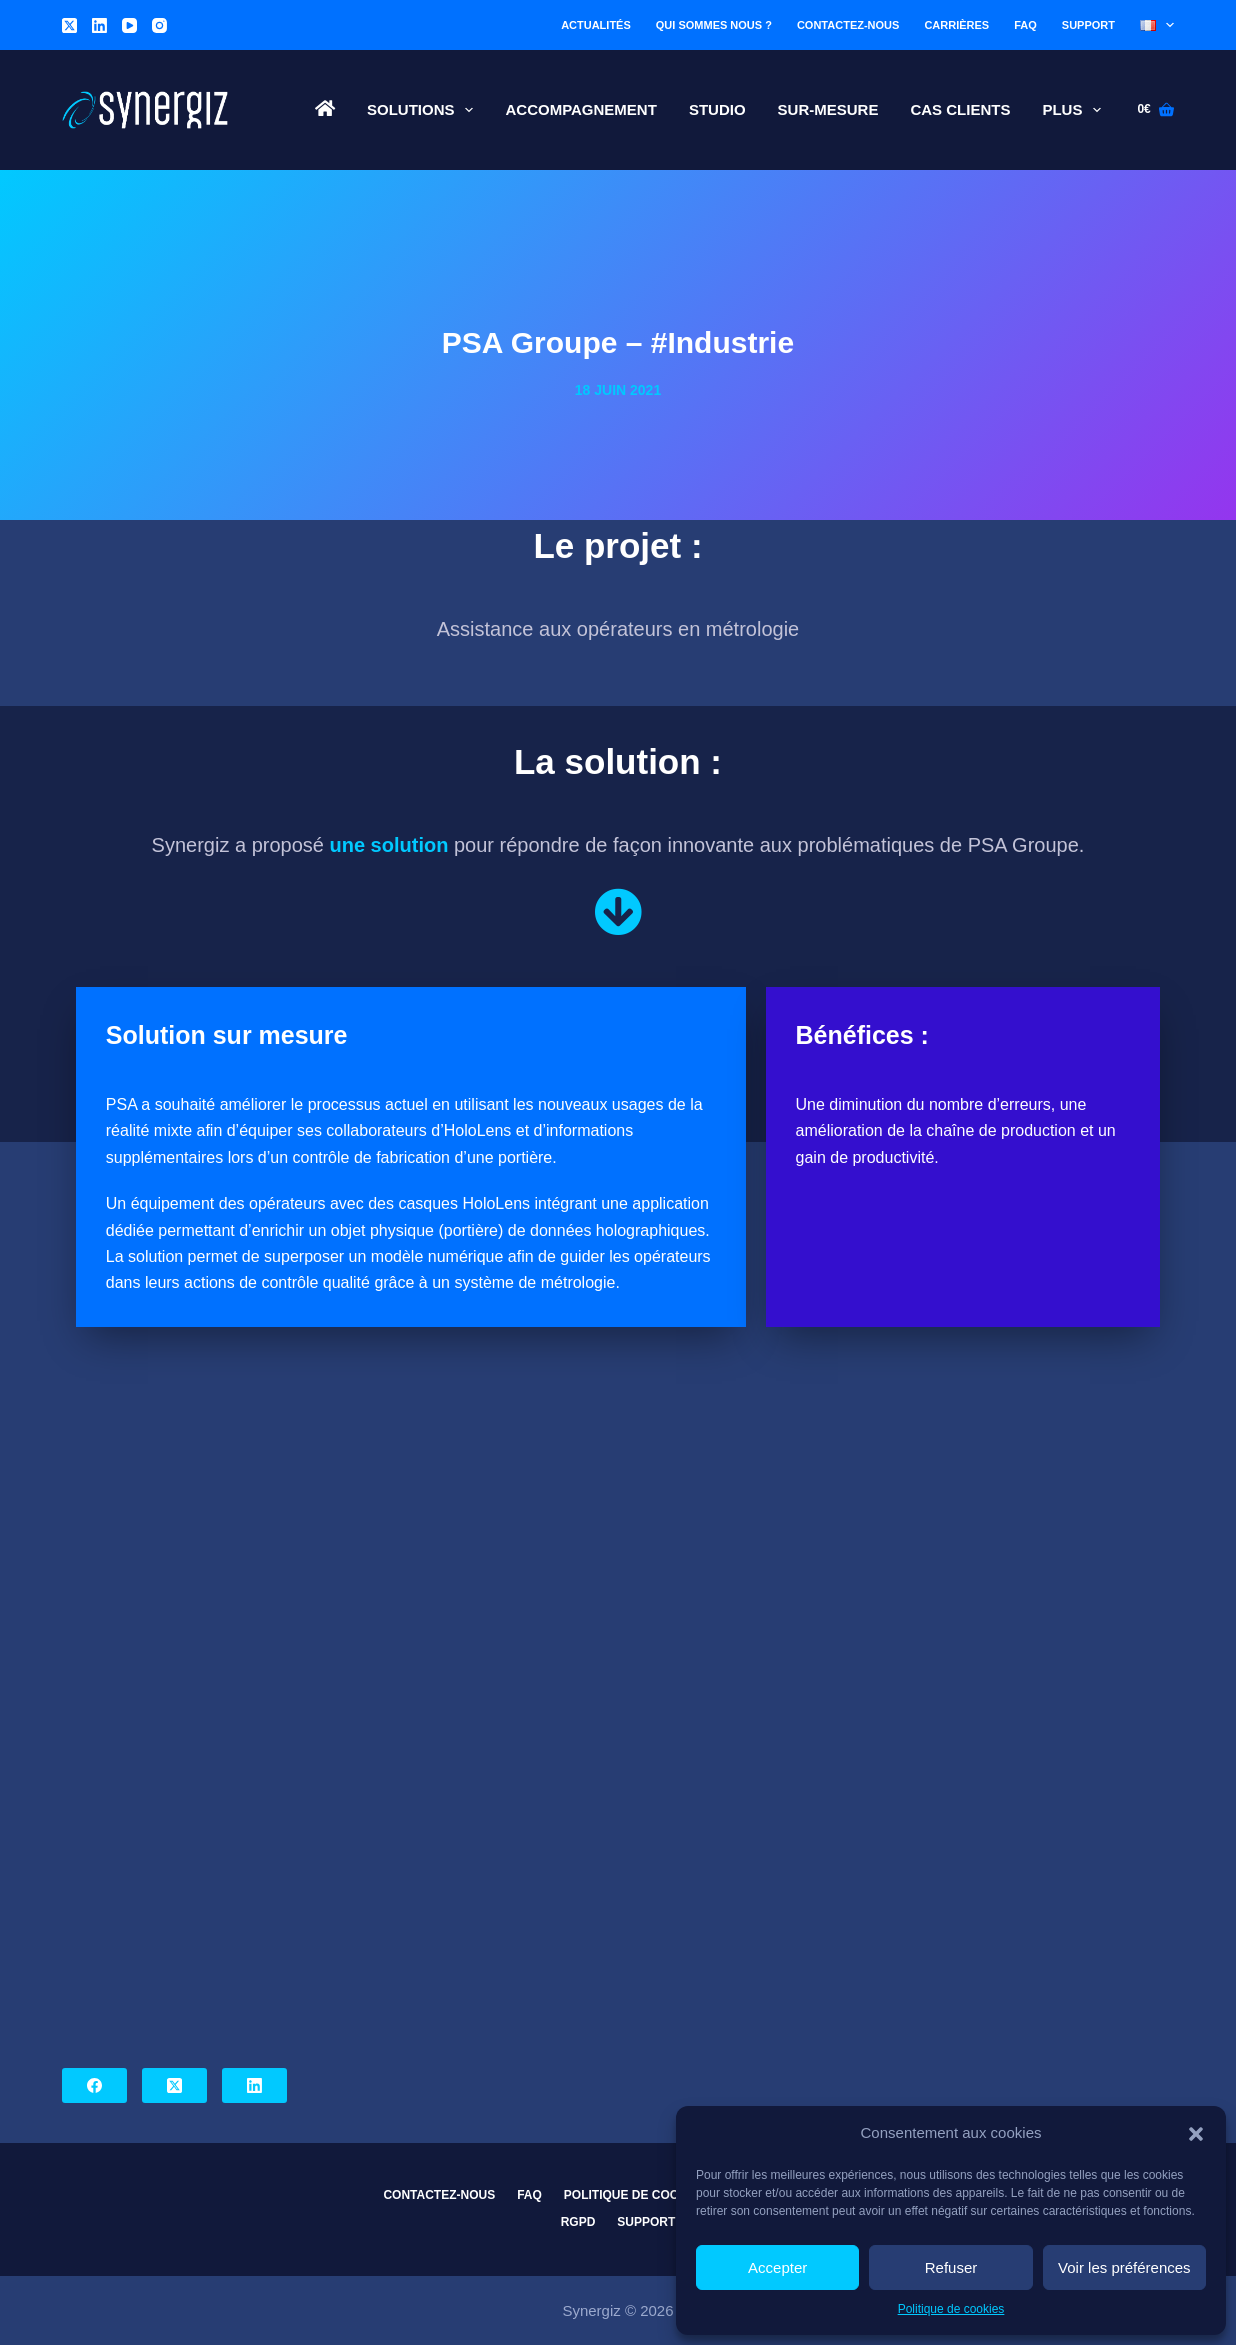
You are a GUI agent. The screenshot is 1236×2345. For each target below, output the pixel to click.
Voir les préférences (1124, 2267)
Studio (717, 109)
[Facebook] (94, 2085)
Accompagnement (580, 109)
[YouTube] (129, 25)
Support (1088, 25)
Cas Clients (960, 109)
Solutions (424, 110)
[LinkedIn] (99, 25)
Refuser (951, 2267)
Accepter (777, 2267)
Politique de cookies (951, 2309)
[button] (1196, 2134)
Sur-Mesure (828, 109)
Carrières (956, 25)
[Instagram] (159, 25)
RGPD (578, 2222)
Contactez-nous (848, 25)
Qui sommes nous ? (714, 25)
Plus (1075, 110)
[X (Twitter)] (69, 25)
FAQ (1025, 25)
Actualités (596, 25)
